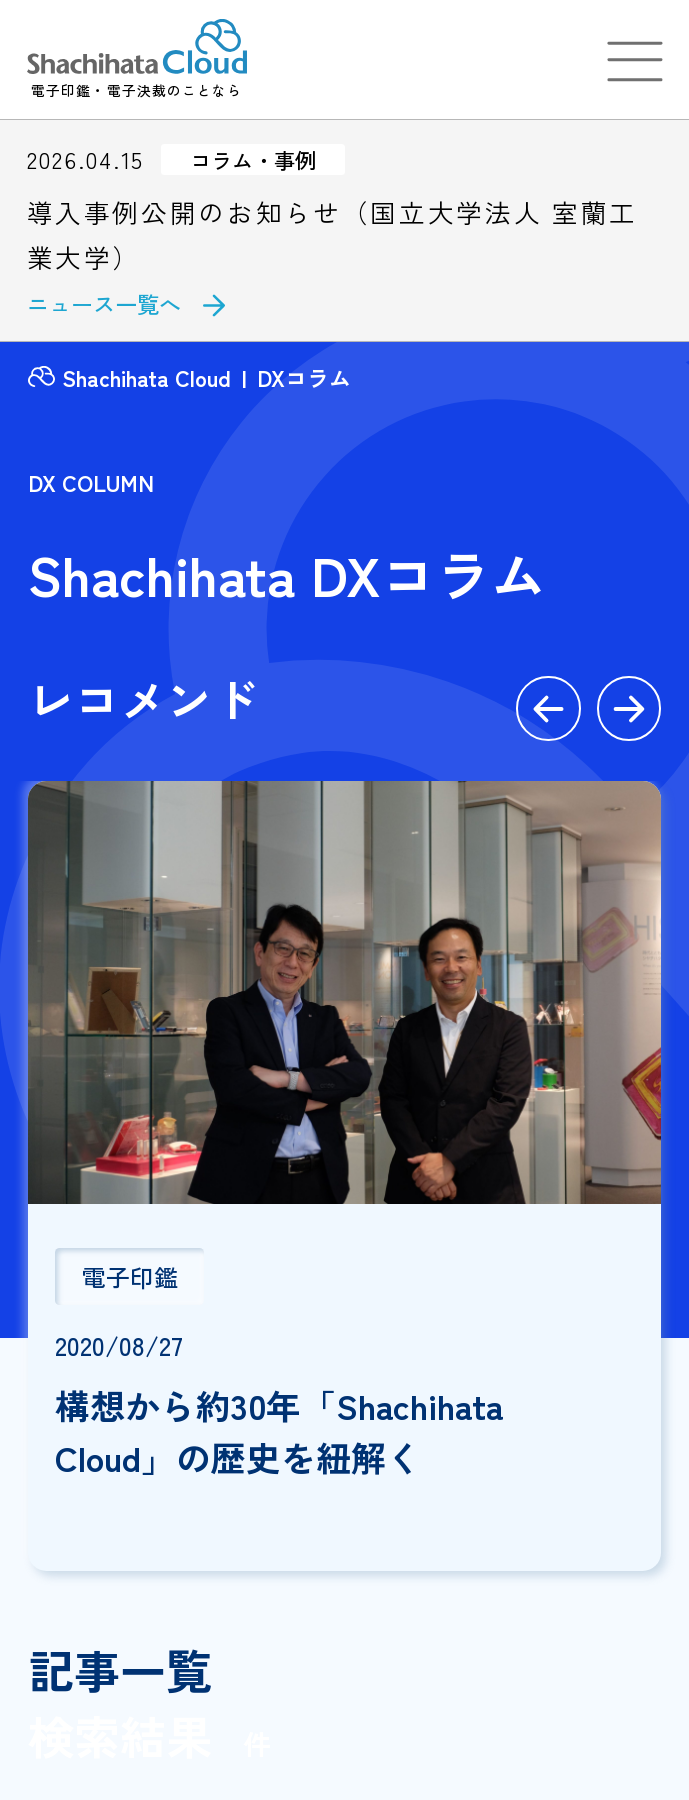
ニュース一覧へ (104, 303)
